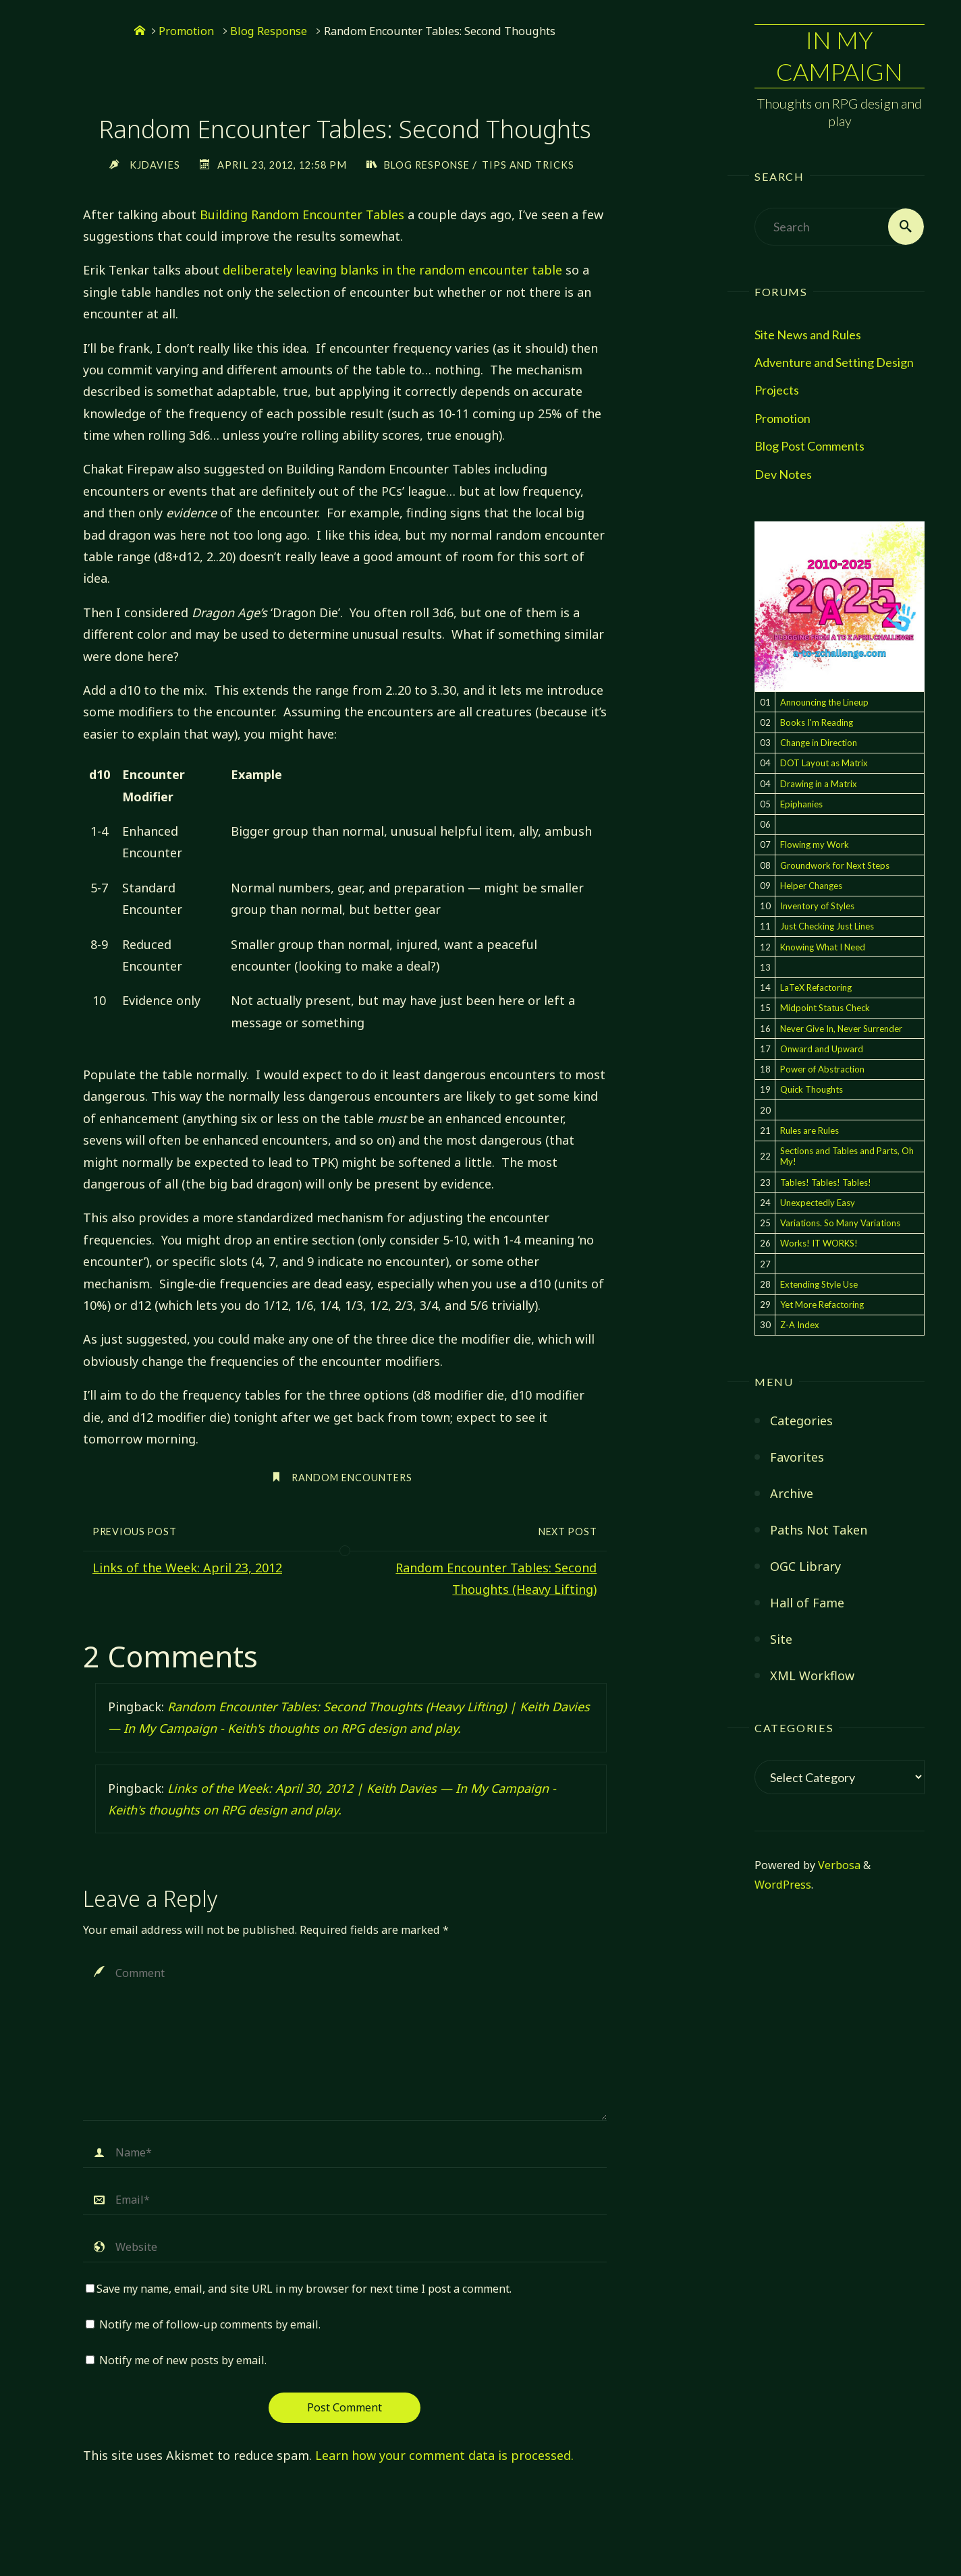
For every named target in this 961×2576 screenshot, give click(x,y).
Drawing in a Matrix (818, 783)
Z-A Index (799, 1325)
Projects (776, 390)
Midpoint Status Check (825, 1008)
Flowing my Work (814, 845)
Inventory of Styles (817, 905)
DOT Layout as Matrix (824, 763)
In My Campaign (839, 56)
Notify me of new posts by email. (183, 2360)
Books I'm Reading (816, 722)
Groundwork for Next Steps (834, 865)
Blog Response (268, 31)
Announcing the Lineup (824, 702)
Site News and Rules (807, 334)
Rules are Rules (809, 1130)
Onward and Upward (821, 1048)
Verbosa (837, 1865)
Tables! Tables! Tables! (825, 1182)
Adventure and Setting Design (834, 362)
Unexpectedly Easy (817, 1202)
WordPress (782, 1885)
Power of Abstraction (822, 1069)
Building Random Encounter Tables (302, 214)
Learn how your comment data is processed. (444, 2455)
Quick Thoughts (811, 1090)
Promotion (782, 418)
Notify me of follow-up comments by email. (210, 2324)
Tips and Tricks (531, 165)
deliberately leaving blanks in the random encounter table (392, 270)
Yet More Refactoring (822, 1304)
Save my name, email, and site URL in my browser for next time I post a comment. (299, 2288)
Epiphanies (801, 804)
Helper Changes (811, 885)
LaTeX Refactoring (816, 987)
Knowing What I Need (822, 947)
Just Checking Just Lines (827, 926)
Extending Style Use (819, 1284)
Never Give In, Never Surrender (841, 1028)
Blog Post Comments (809, 446)
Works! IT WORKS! (819, 1243)
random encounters (352, 1477)
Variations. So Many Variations (840, 1223)
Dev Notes (783, 474)
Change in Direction (818, 742)
